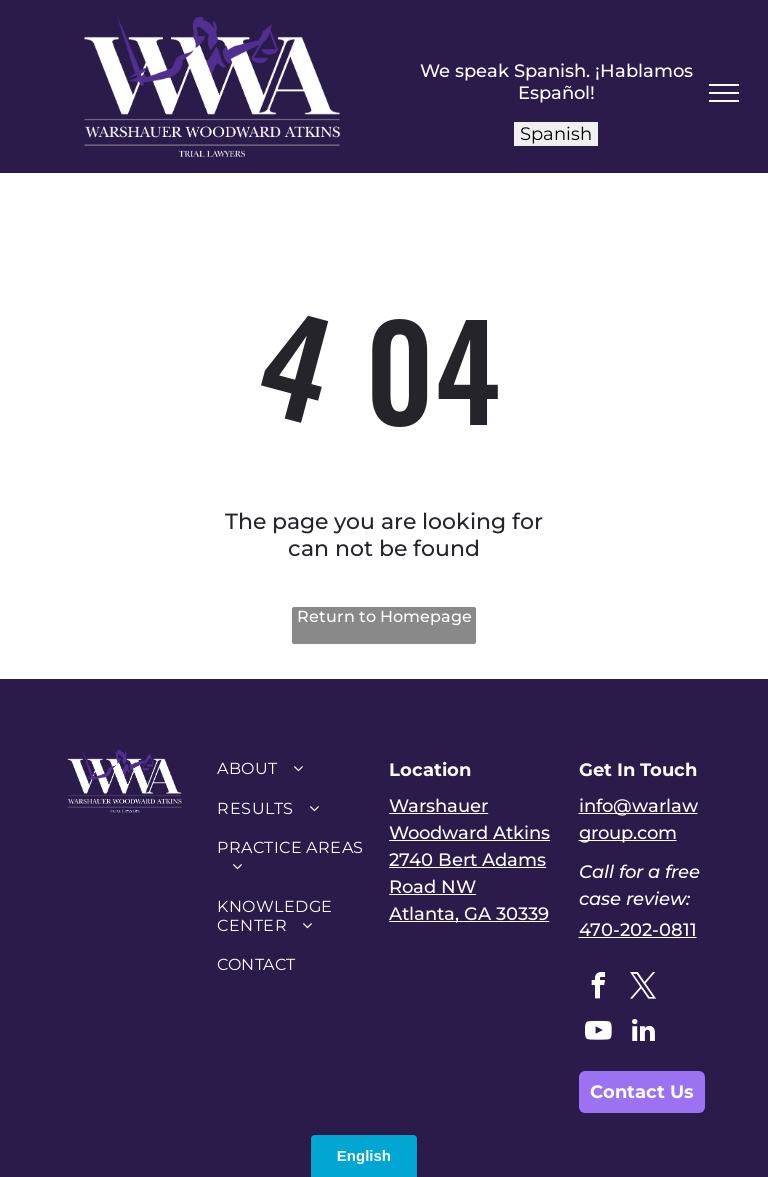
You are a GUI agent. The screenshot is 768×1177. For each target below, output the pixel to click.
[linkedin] (644, 1033)
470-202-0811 (638, 930)
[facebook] (599, 988)
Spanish (556, 134)
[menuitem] (290, 768)
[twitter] (644, 988)
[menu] (724, 93)
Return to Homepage (384, 616)
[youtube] (599, 1033)
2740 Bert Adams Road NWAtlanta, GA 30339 (469, 887)
